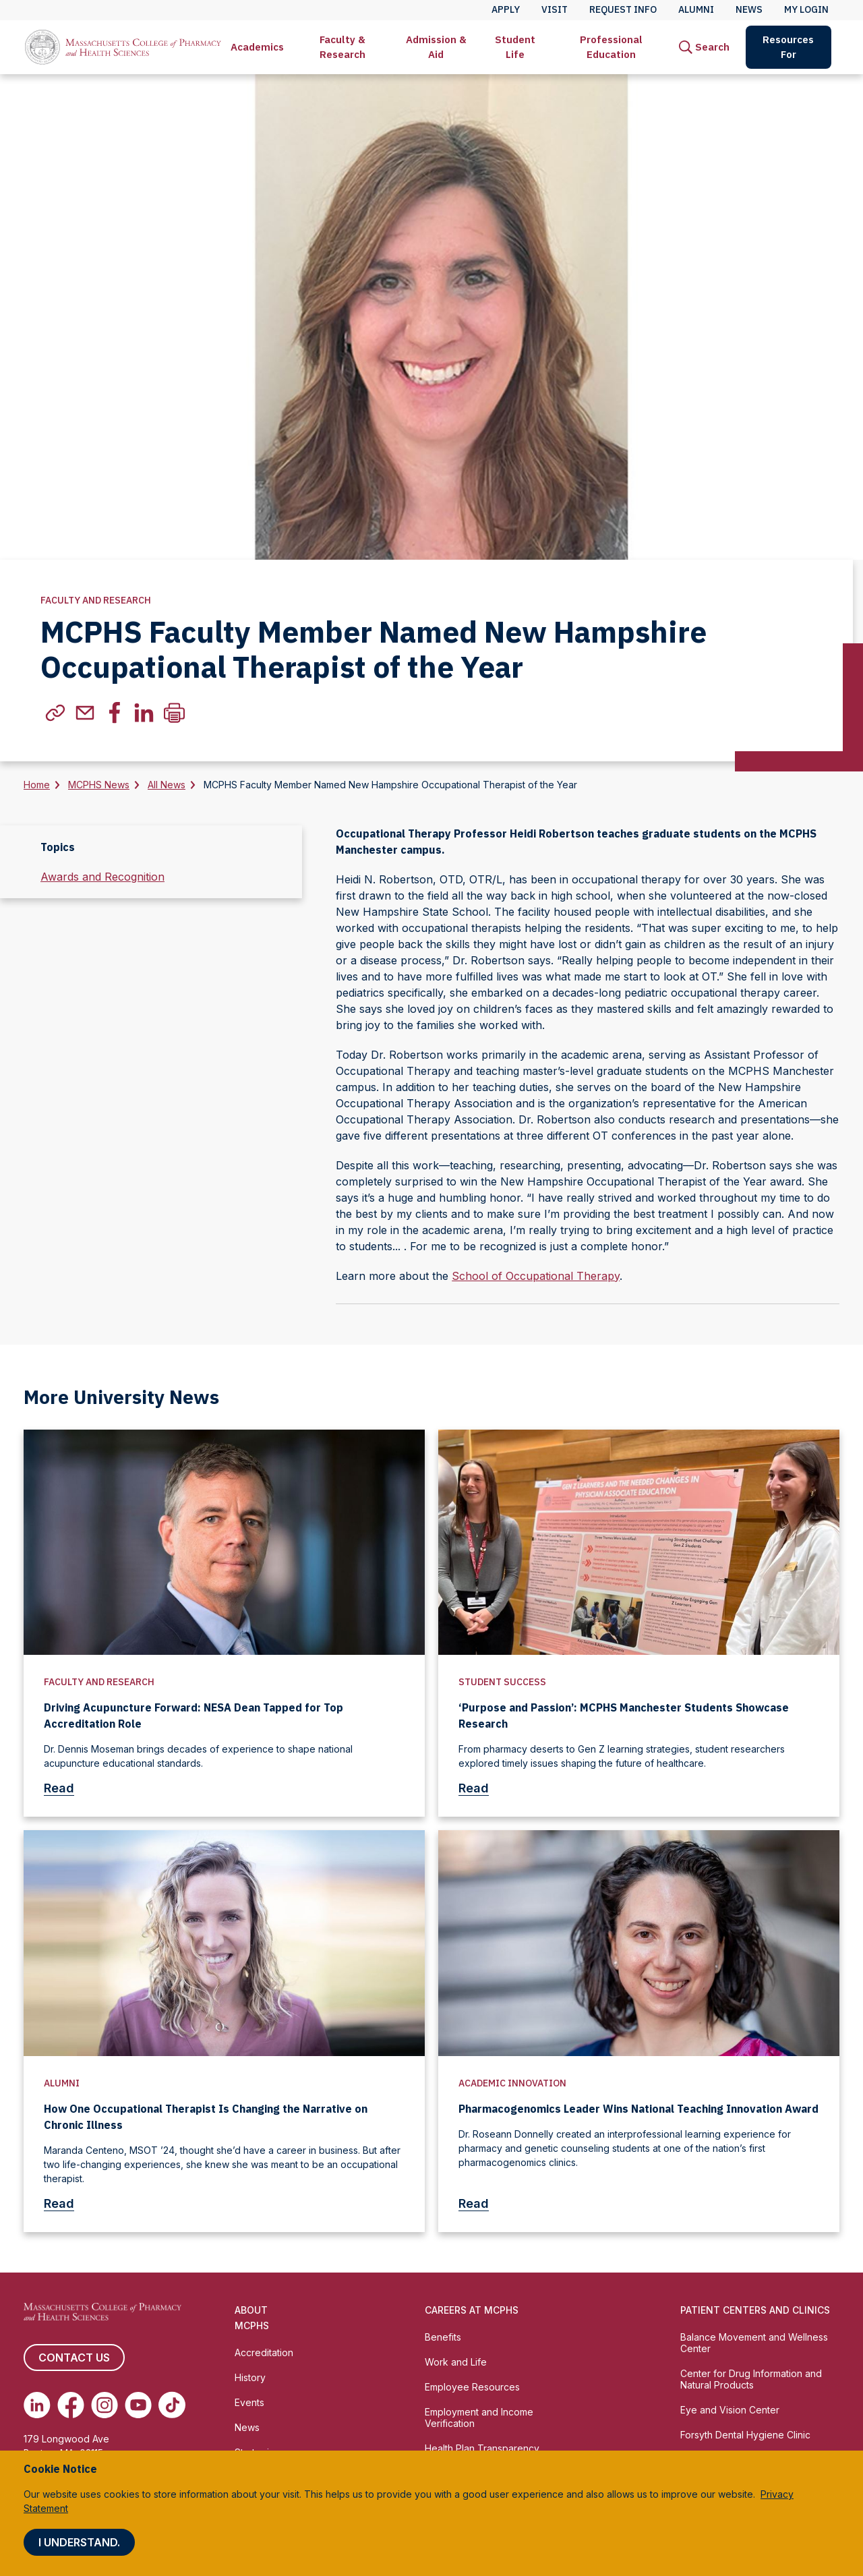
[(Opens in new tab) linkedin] (144, 713)
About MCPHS (252, 2317)
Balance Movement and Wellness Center (754, 2342)
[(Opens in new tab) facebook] (114, 713)
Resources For (788, 47)
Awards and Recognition (102, 876)
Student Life (515, 47)
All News (166, 784)
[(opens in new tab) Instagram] (104, 2404)
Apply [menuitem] (506, 9)
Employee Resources (472, 2387)
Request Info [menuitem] (623, 9)
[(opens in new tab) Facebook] (70, 2404)
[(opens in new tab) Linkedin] (37, 2404)
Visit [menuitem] (554, 9)
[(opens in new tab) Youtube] (138, 2404)
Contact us (74, 2357)
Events (249, 2402)
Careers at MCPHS (471, 2310)
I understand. (79, 2542)
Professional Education (611, 47)
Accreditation (264, 2352)
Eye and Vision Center (729, 2410)
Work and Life (456, 2362)
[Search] (704, 47)
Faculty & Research (342, 47)
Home (37, 784)
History (250, 2377)
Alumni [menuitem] (696, 9)
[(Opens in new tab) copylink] (55, 713)
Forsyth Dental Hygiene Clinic (745, 2434)
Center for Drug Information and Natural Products (751, 2379)
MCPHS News (98, 784)
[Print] (174, 713)
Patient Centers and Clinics (755, 2310)
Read (64, 1788)
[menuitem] (257, 47)
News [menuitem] (749, 9)
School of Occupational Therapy (536, 1276)
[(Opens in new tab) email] (85, 713)
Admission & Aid (436, 47)
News (247, 2427)
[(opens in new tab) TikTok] (171, 2404)
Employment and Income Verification (479, 2417)
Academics (257, 46)
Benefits (443, 2337)
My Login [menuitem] (806, 9)
